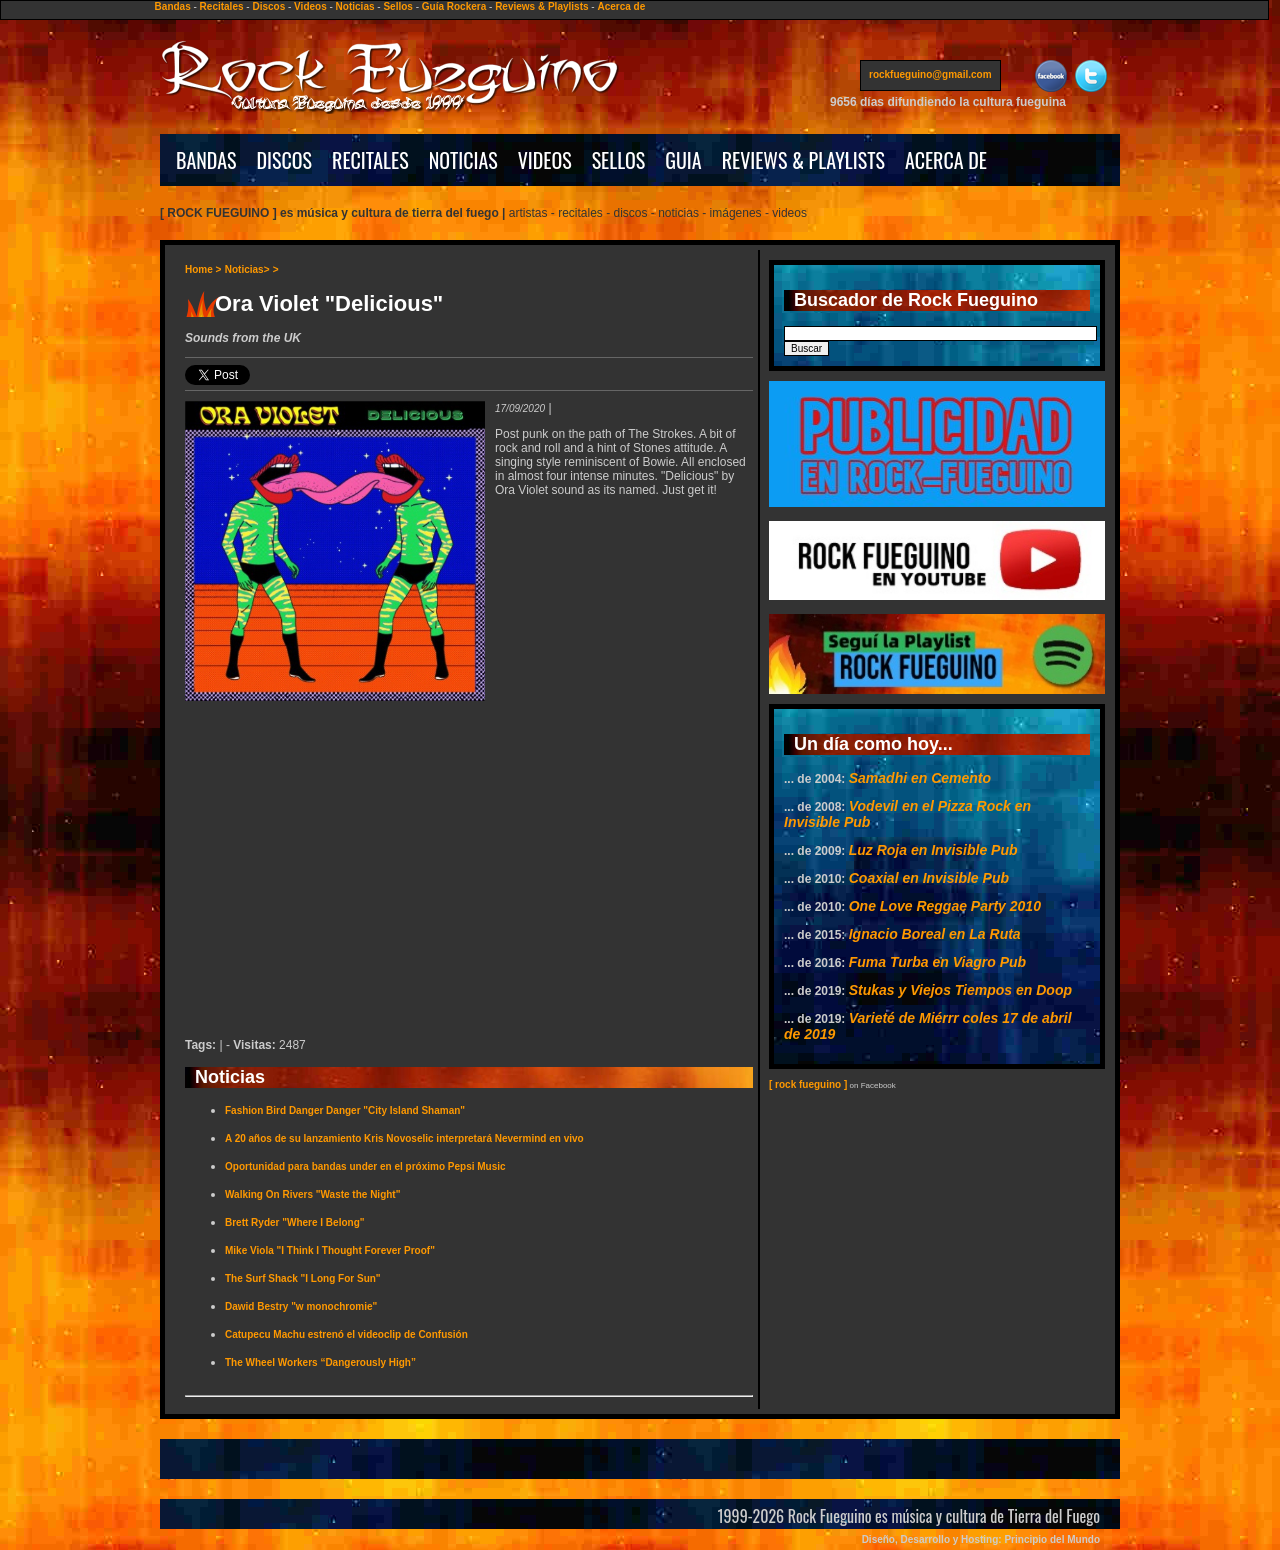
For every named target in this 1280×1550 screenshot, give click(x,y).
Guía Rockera (454, 6)
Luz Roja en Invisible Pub (933, 850)
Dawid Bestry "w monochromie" (301, 1306)
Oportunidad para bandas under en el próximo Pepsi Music (365, 1166)
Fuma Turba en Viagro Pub (937, 962)
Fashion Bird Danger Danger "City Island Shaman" (345, 1110)
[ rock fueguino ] (808, 1084)
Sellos (397, 6)
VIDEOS (545, 160)
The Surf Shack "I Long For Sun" (303, 1278)
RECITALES (370, 160)
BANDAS (206, 160)
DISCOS (285, 160)
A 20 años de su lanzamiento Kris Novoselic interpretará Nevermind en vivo (404, 1138)
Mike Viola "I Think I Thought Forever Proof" (330, 1250)
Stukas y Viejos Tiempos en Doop (960, 990)
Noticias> (247, 269)
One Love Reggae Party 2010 (945, 906)
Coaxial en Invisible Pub (929, 878)
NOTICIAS (463, 160)
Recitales (222, 6)
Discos (268, 6)
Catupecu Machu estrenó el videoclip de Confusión (346, 1334)
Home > (203, 269)
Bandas (173, 6)
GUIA (683, 160)
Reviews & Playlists (541, 6)
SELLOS (619, 160)
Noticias (355, 6)
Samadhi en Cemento (920, 778)
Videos (310, 6)
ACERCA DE (946, 160)
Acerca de (621, 6)
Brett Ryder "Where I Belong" (295, 1222)
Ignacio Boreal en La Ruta (935, 934)
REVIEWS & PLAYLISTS (803, 160)
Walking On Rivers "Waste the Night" (312, 1194)
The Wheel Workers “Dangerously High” (320, 1362)
